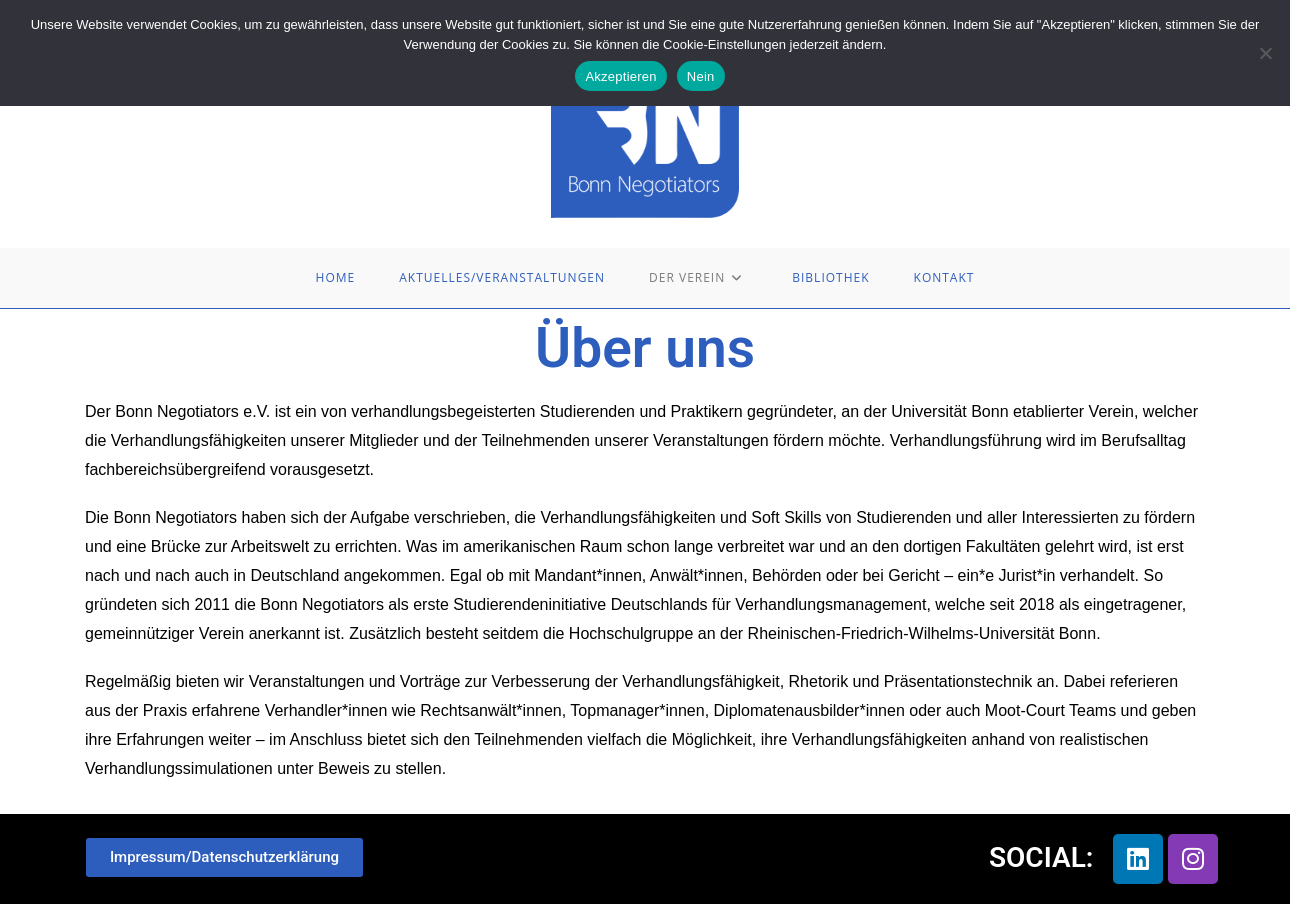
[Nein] (1265, 53)
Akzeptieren (620, 76)
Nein (701, 76)
